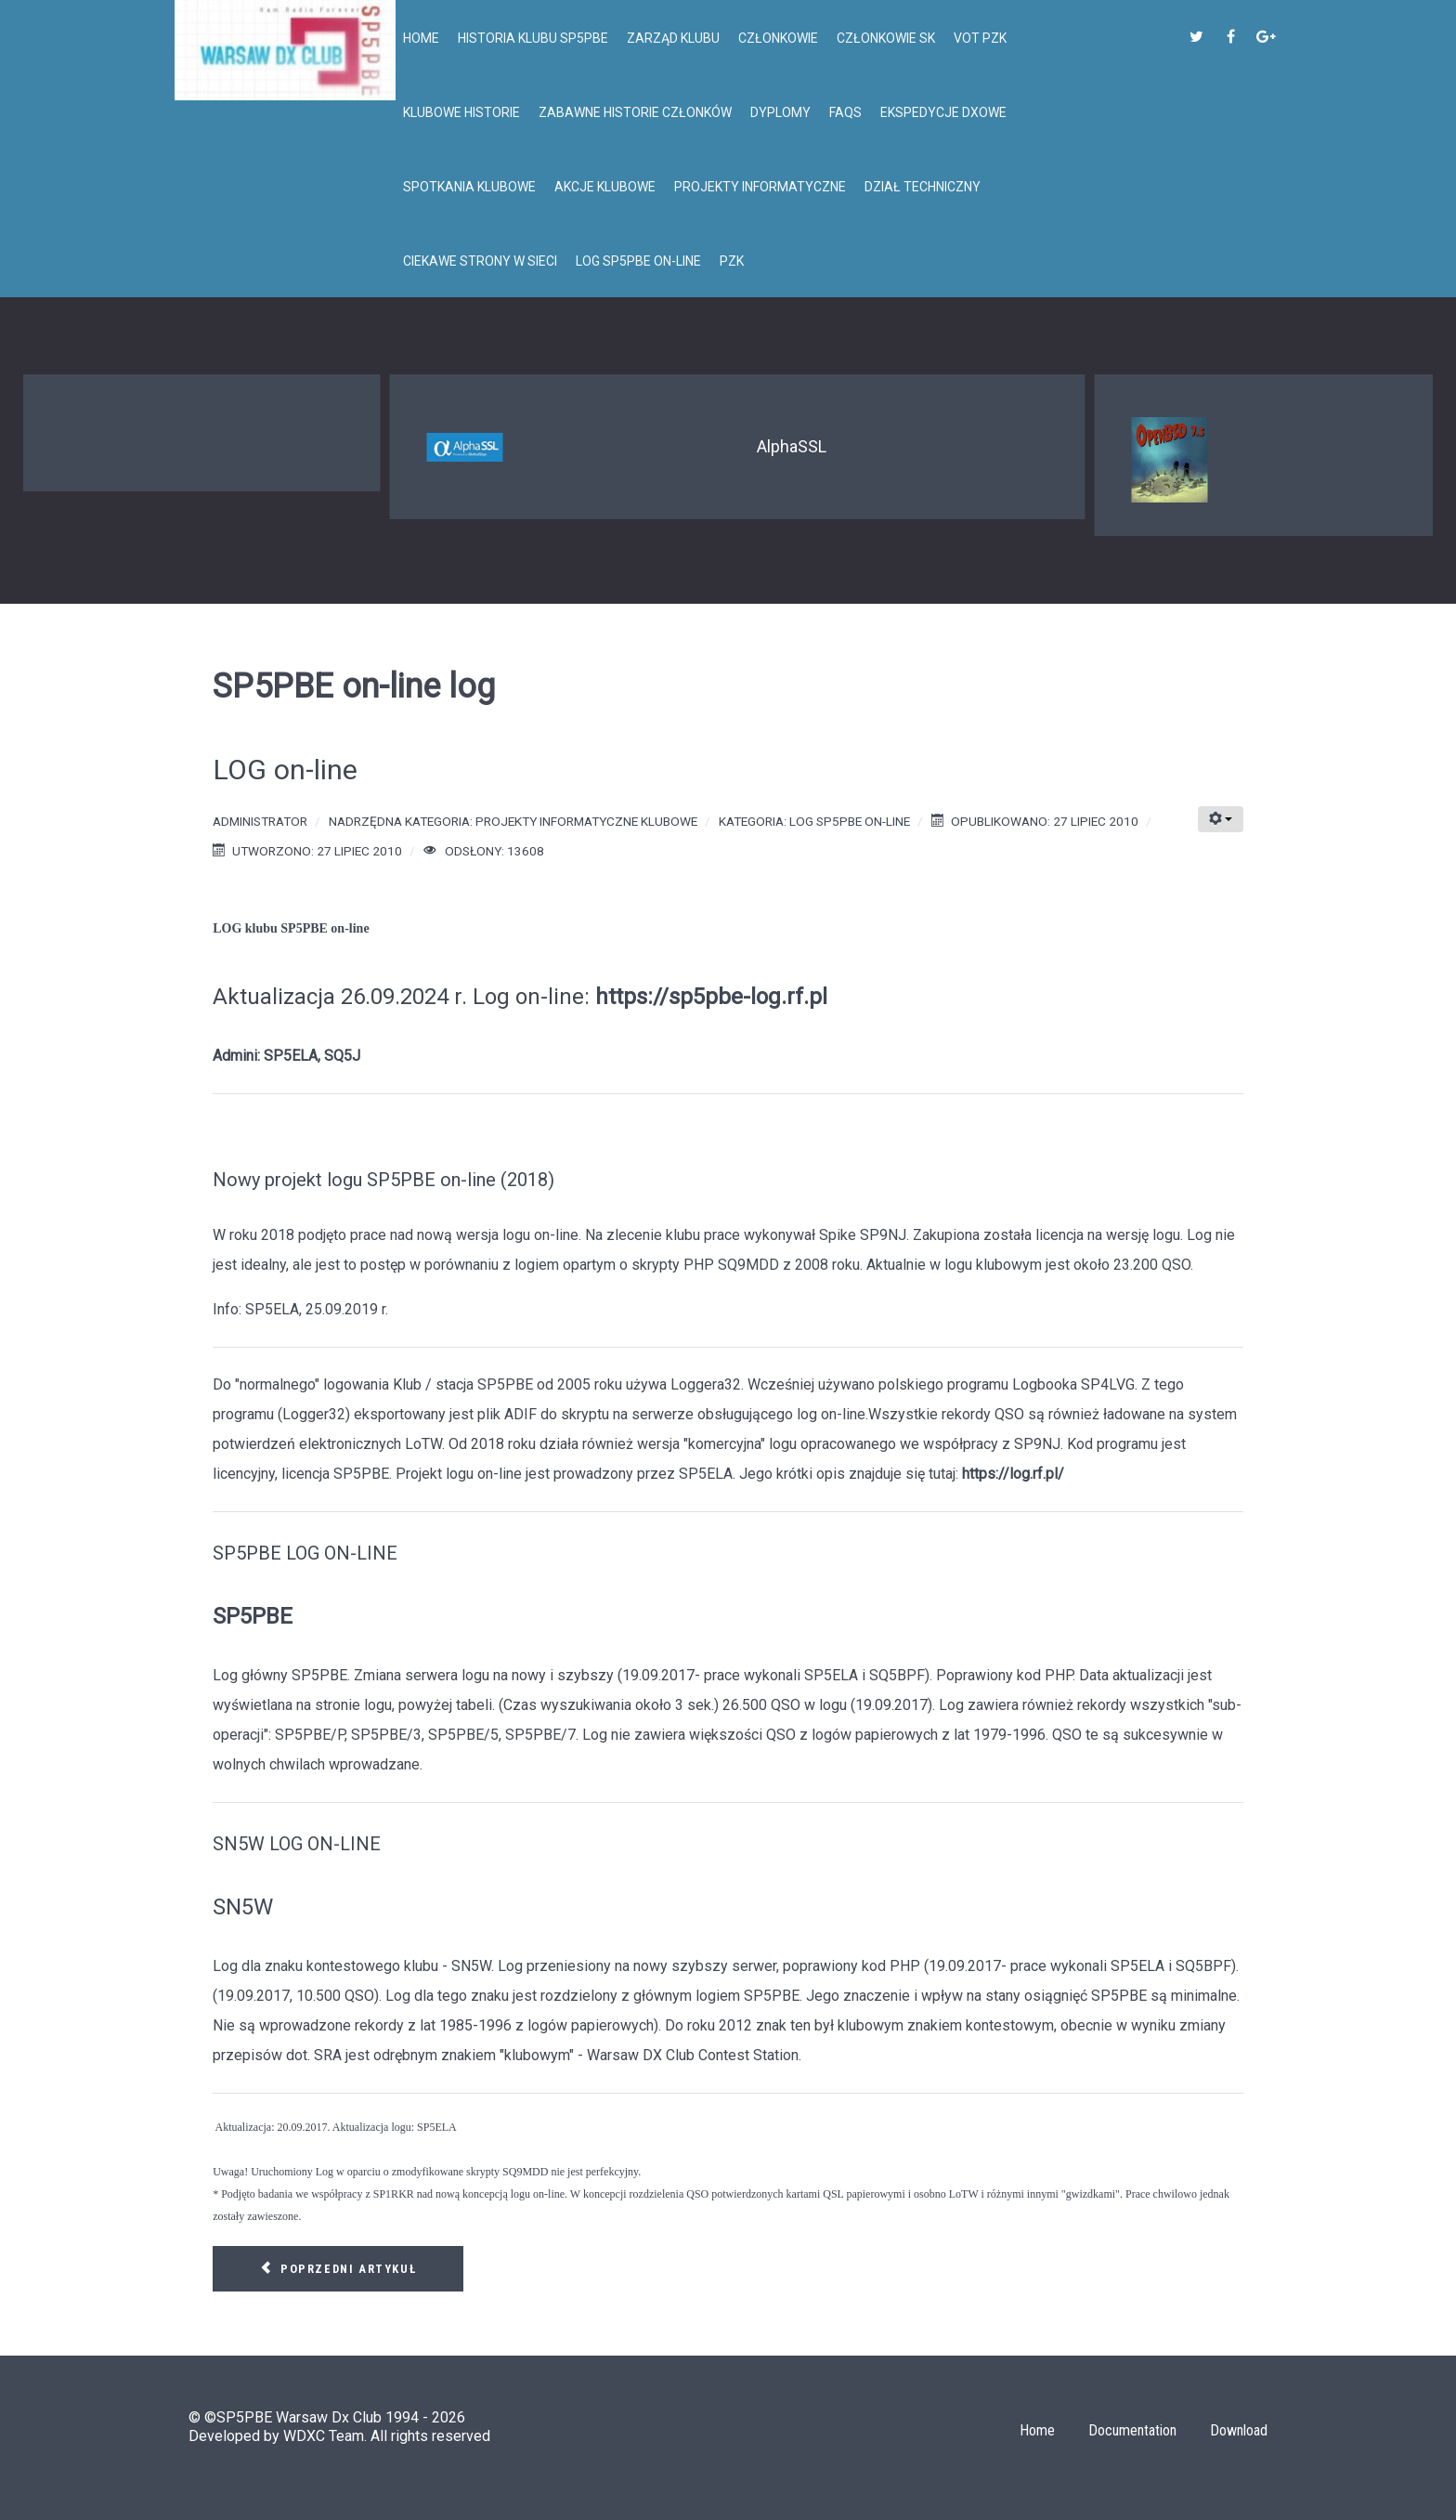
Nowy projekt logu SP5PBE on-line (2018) (383, 1180)
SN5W (243, 1907)
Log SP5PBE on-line (849, 821)
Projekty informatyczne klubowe (586, 821)
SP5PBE (252, 1616)
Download (1239, 2430)
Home (1037, 2430)
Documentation (1132, 2430)
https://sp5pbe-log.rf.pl (711, 997)
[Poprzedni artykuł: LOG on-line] (338, 2269)
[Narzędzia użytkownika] (1220, 819)
